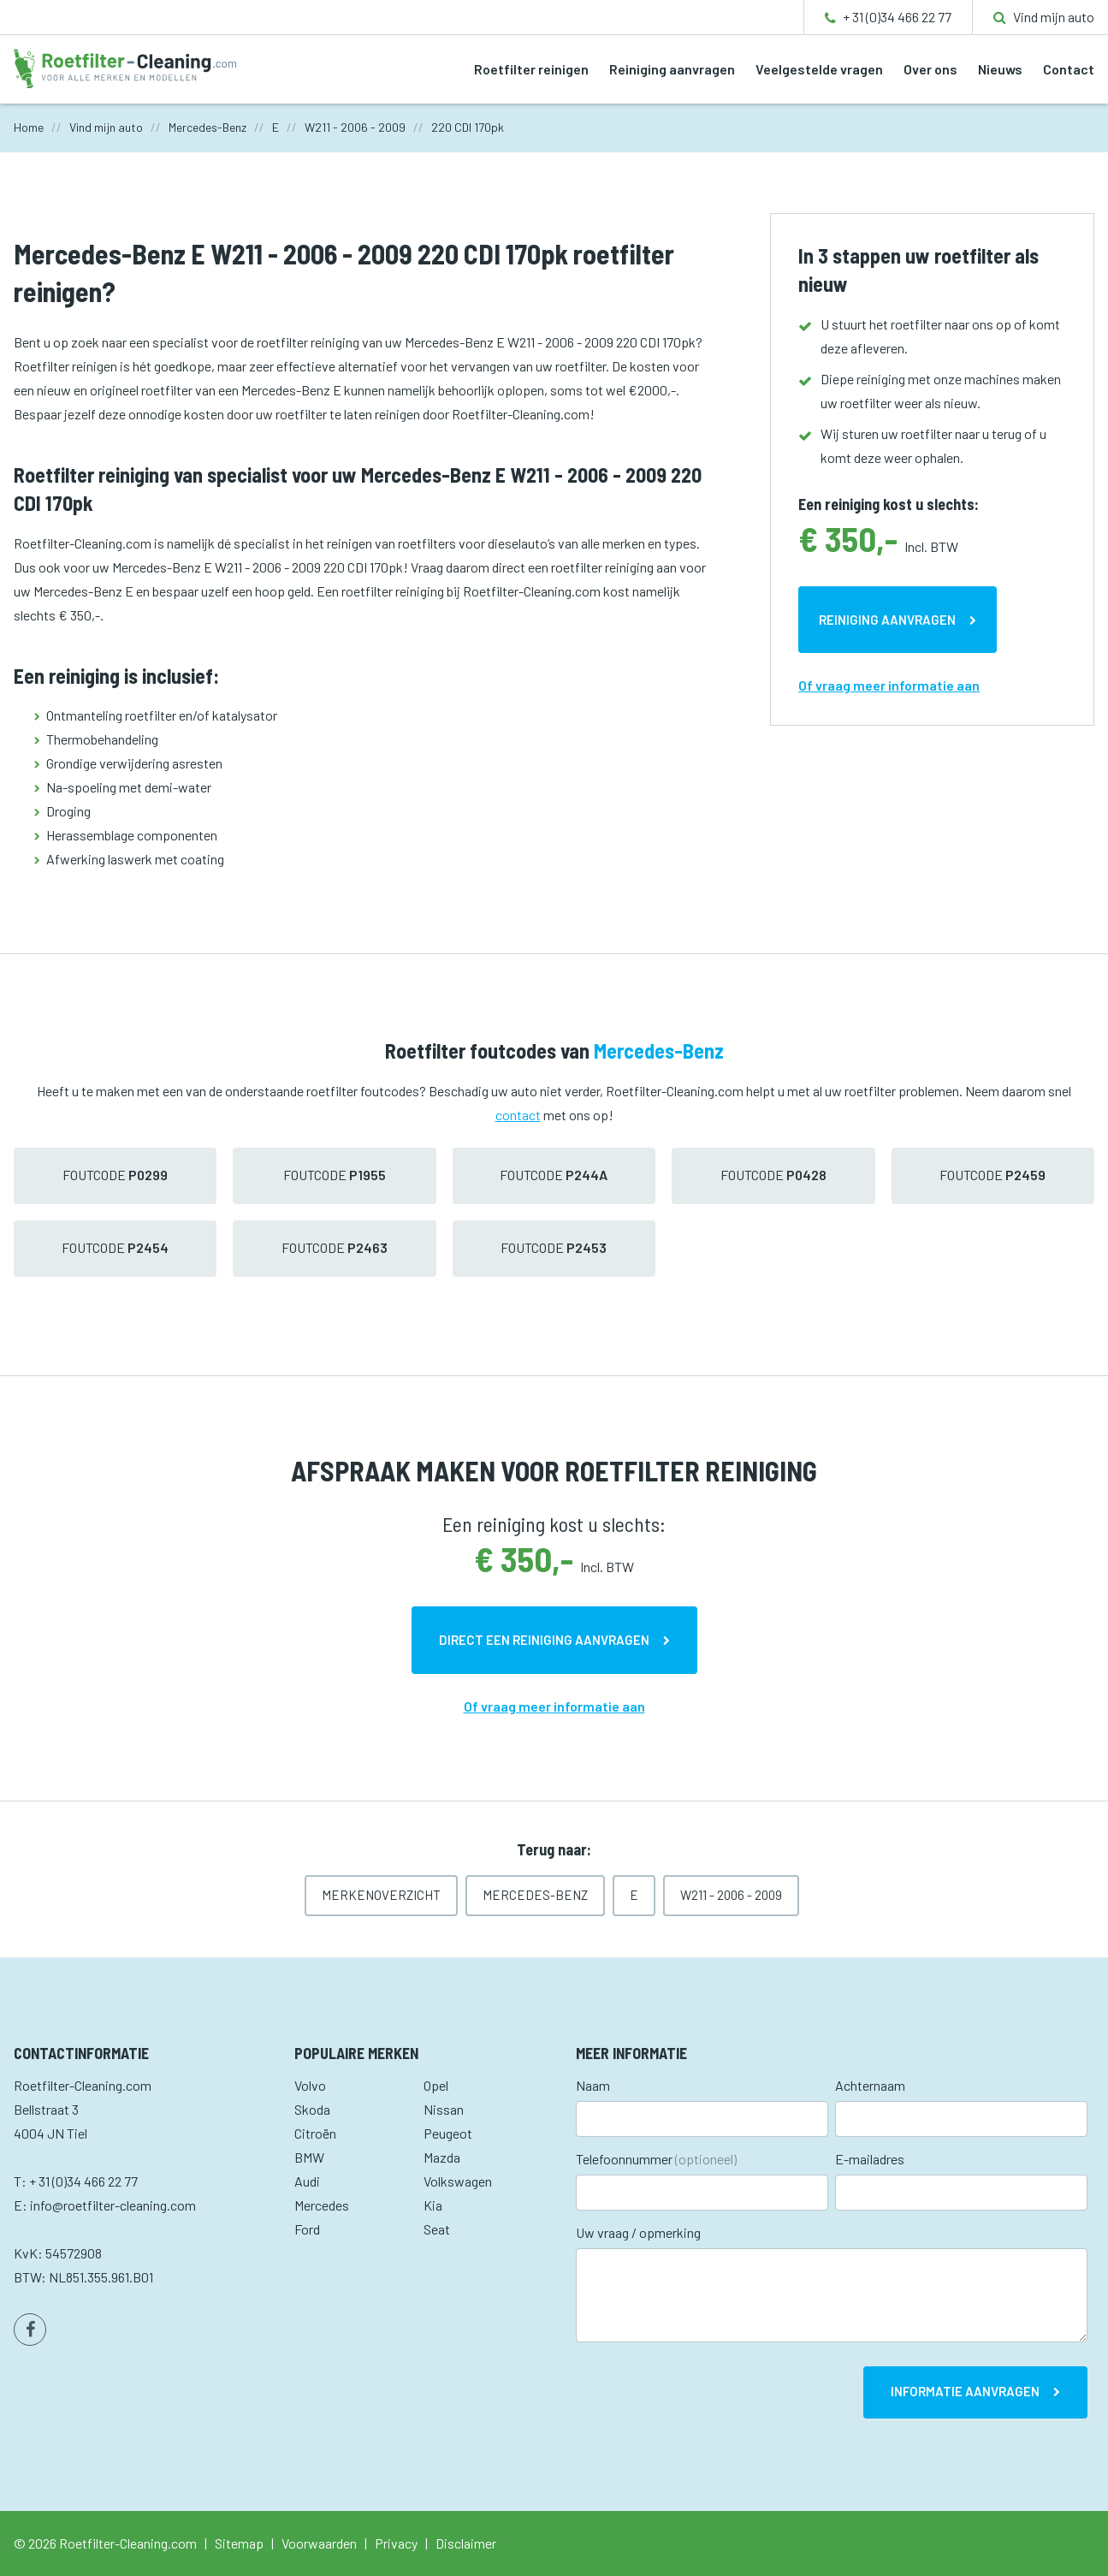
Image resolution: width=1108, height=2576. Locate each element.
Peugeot (448, 2133)
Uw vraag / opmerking (638, 2232)
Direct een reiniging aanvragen (544, 1639)
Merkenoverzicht (381, 1894)
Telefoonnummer (656, 2159)
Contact (1068, 69)
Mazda (442, 2157)
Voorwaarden (319, 2543)
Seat (437, 2229)
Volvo (310, 2085)
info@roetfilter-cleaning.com (113, 2205)
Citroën (315, 2133)
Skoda (312, 2109)
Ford (307, 2229)
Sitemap (239, 2543)
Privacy (396, 2543)
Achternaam (870, 2085)
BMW (309, 2157)
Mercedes (321, 2205)
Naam (593, 2085)
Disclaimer (465, 2543)
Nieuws (1000, 69)
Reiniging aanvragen (672, 69)
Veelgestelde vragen (819, 69)
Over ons (930, 69)
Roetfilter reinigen (531, 69)
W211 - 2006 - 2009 (731, 1894)
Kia (433, 2205)
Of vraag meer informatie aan (889, 685)
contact (518, 1115)
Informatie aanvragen (965, 2391)
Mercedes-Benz (535, 1894)
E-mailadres (869, 2159)
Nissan (444, 2109)
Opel (436, 2085)
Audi (307, 2181)
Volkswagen (458, 2181)
